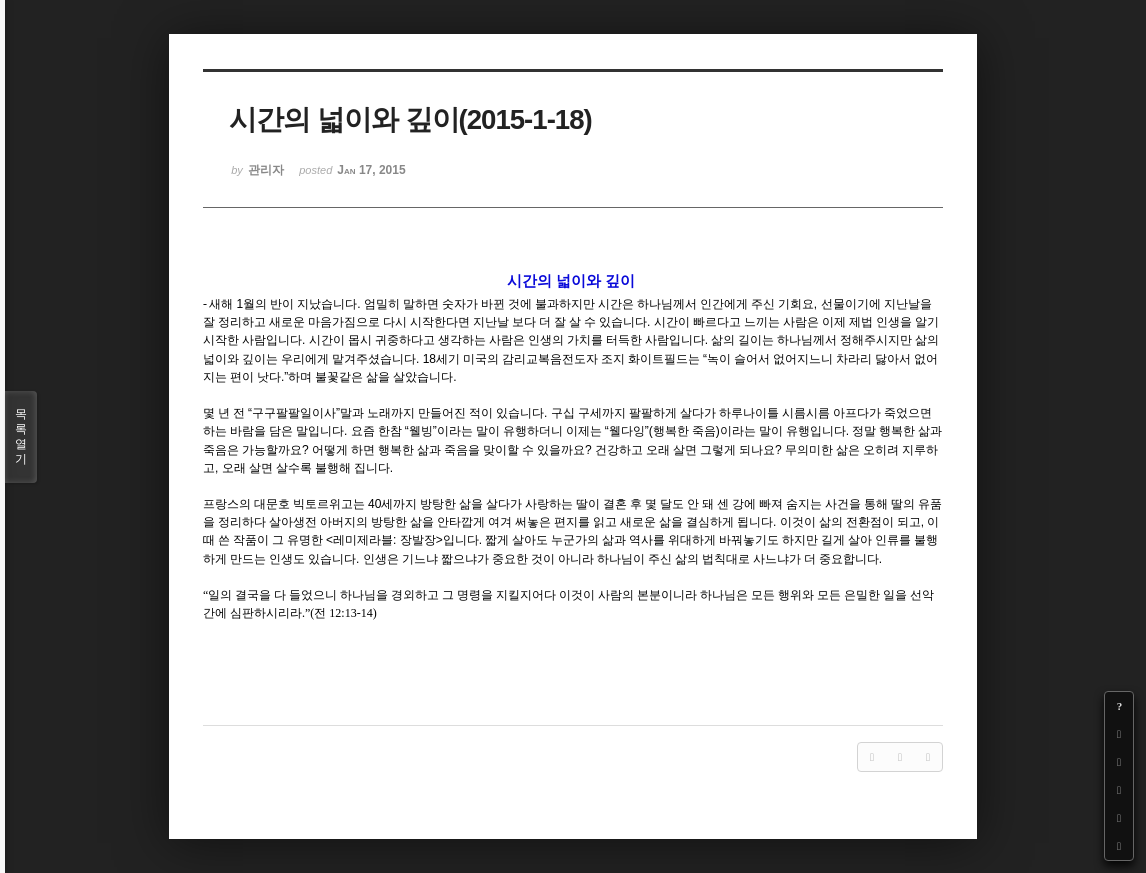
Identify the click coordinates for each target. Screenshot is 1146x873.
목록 (21, 437)
